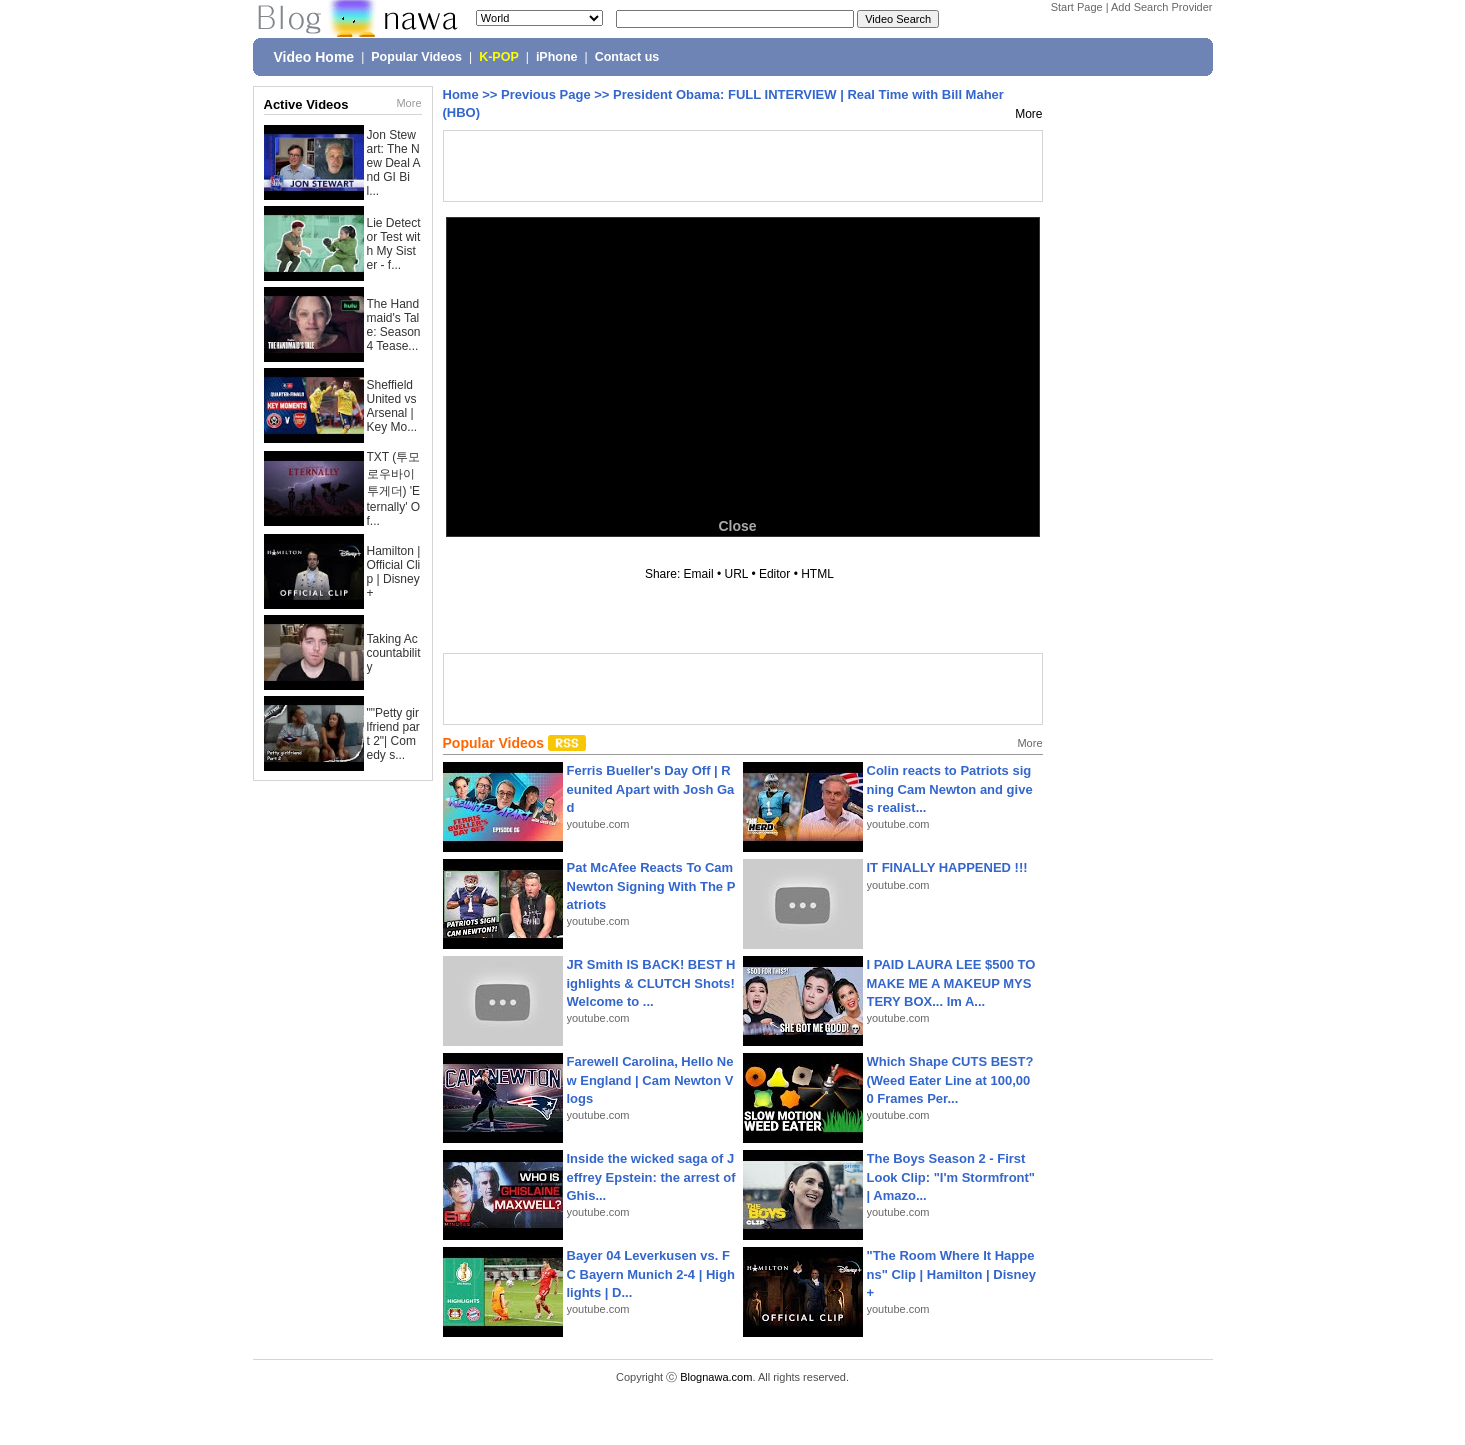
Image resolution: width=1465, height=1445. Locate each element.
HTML (817, 574)
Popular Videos (416, 57)
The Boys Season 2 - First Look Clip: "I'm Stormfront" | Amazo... (951, 1176)
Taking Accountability (394, 653)
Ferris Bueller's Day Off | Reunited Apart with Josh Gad (651, 788)
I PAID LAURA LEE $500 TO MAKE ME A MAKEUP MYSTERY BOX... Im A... (951, 982)
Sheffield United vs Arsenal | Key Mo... (392, 406)
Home (461, 94)
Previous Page (546, 94)
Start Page (1077, 7)
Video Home (314, 57)
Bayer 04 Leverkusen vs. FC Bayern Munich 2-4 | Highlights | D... (651, 1273)
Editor (774, 574)
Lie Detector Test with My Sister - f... (394, 244)
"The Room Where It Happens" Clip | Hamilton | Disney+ (951, 1273)
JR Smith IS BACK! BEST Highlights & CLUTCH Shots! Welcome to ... (651, 982)
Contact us (627, 57)
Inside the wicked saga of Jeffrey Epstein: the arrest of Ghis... (651, 1176)
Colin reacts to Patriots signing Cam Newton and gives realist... (950, 788)
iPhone (557, 57)
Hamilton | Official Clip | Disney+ (394, 572)
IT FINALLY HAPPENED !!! (947, 867)
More (408, 103)
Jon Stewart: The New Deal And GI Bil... (394, 163)
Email (699, 574)
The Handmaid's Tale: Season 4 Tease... (394, 325)
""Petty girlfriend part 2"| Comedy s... (393, 734)
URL (737, 574)
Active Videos (306, 104)
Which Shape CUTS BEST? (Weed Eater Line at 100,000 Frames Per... (950, 1079)
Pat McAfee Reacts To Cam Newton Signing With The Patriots (651, 885)
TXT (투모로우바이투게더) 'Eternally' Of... (394, 489)
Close (737, 526)
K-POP (499, 57)
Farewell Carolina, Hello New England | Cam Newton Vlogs (650, 1079)
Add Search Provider (1162, 7)
